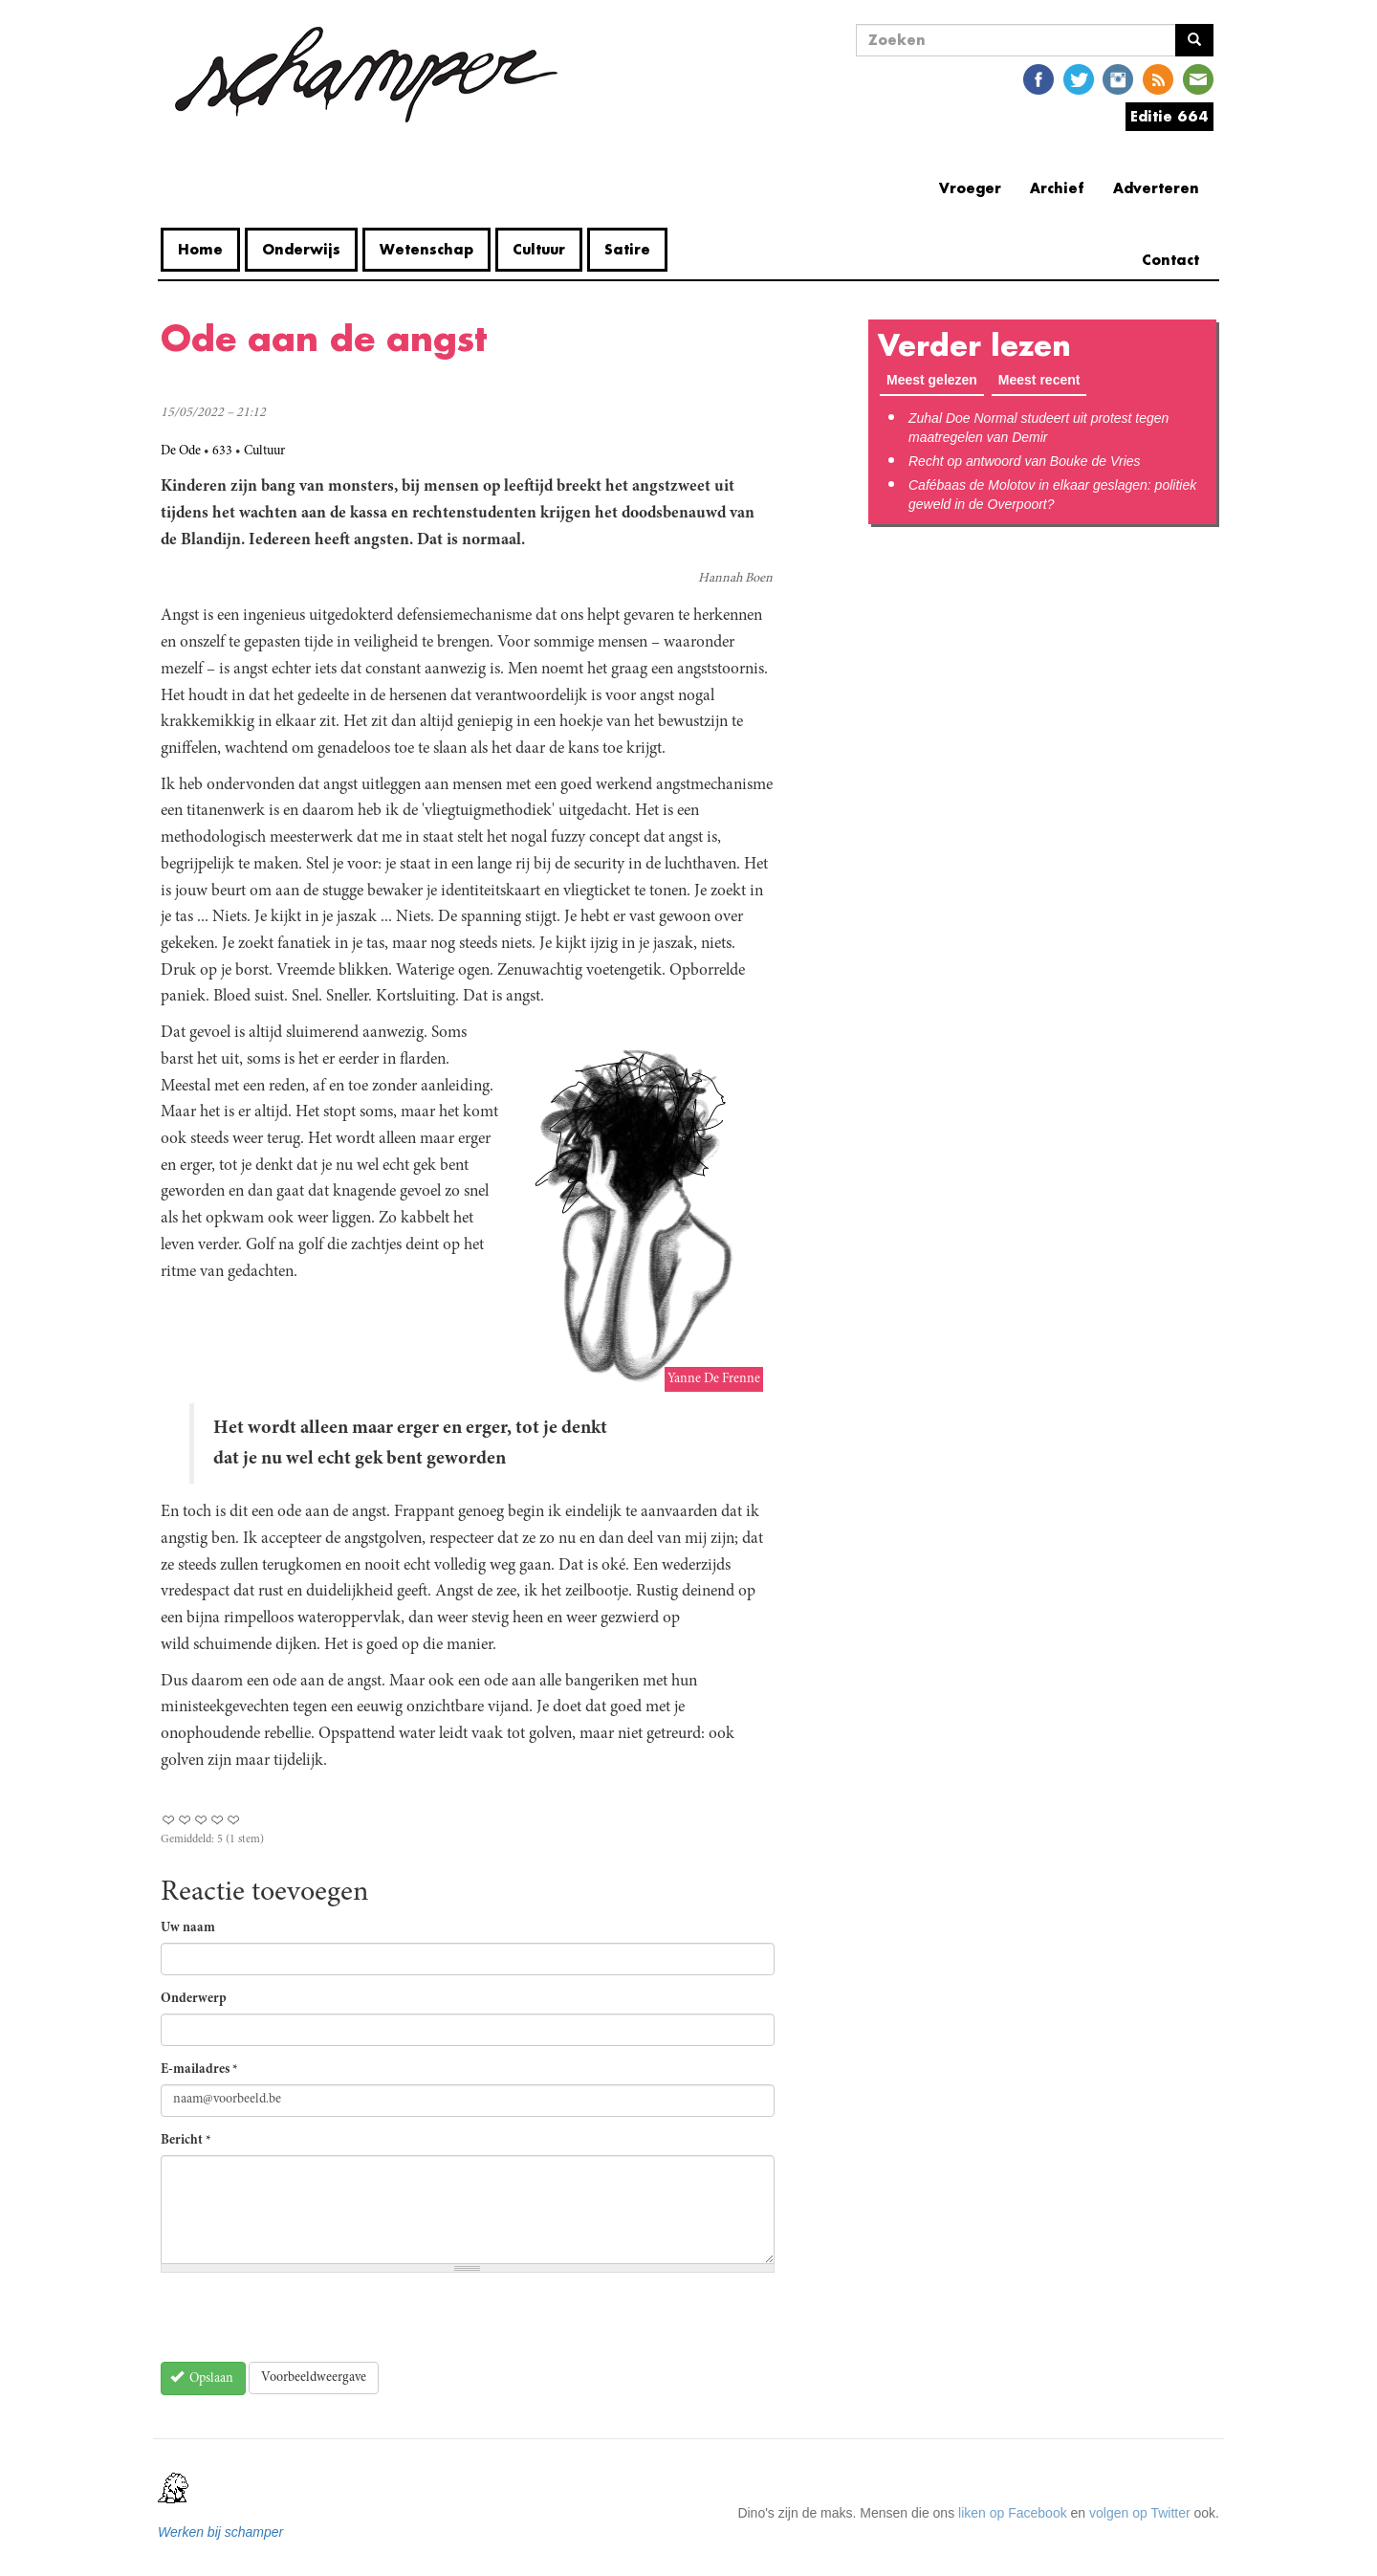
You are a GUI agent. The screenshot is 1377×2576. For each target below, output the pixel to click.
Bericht (186, 2140)
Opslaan (202, 2377)
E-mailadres (199, 2070)
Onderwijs (301, 249)
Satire (627, 249)
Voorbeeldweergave (313, 2378)
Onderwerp (194, 1999)
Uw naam (188, 1928)
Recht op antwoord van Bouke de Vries (1024, 461)
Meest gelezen (931, 379)
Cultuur (539, 249)
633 (222, 451)
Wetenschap (426, 249)
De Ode (181, 451)
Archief (1057, 188)
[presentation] (306, 2324)
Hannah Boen (735, 578)
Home (200, 249)
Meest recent (1042, 378)
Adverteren (1156, 188)
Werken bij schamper (220, 2532)
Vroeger (970, 188)
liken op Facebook (1012, 2513)
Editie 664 (1169, 116)
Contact (1170, 260)
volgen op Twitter (1140, 2513)
